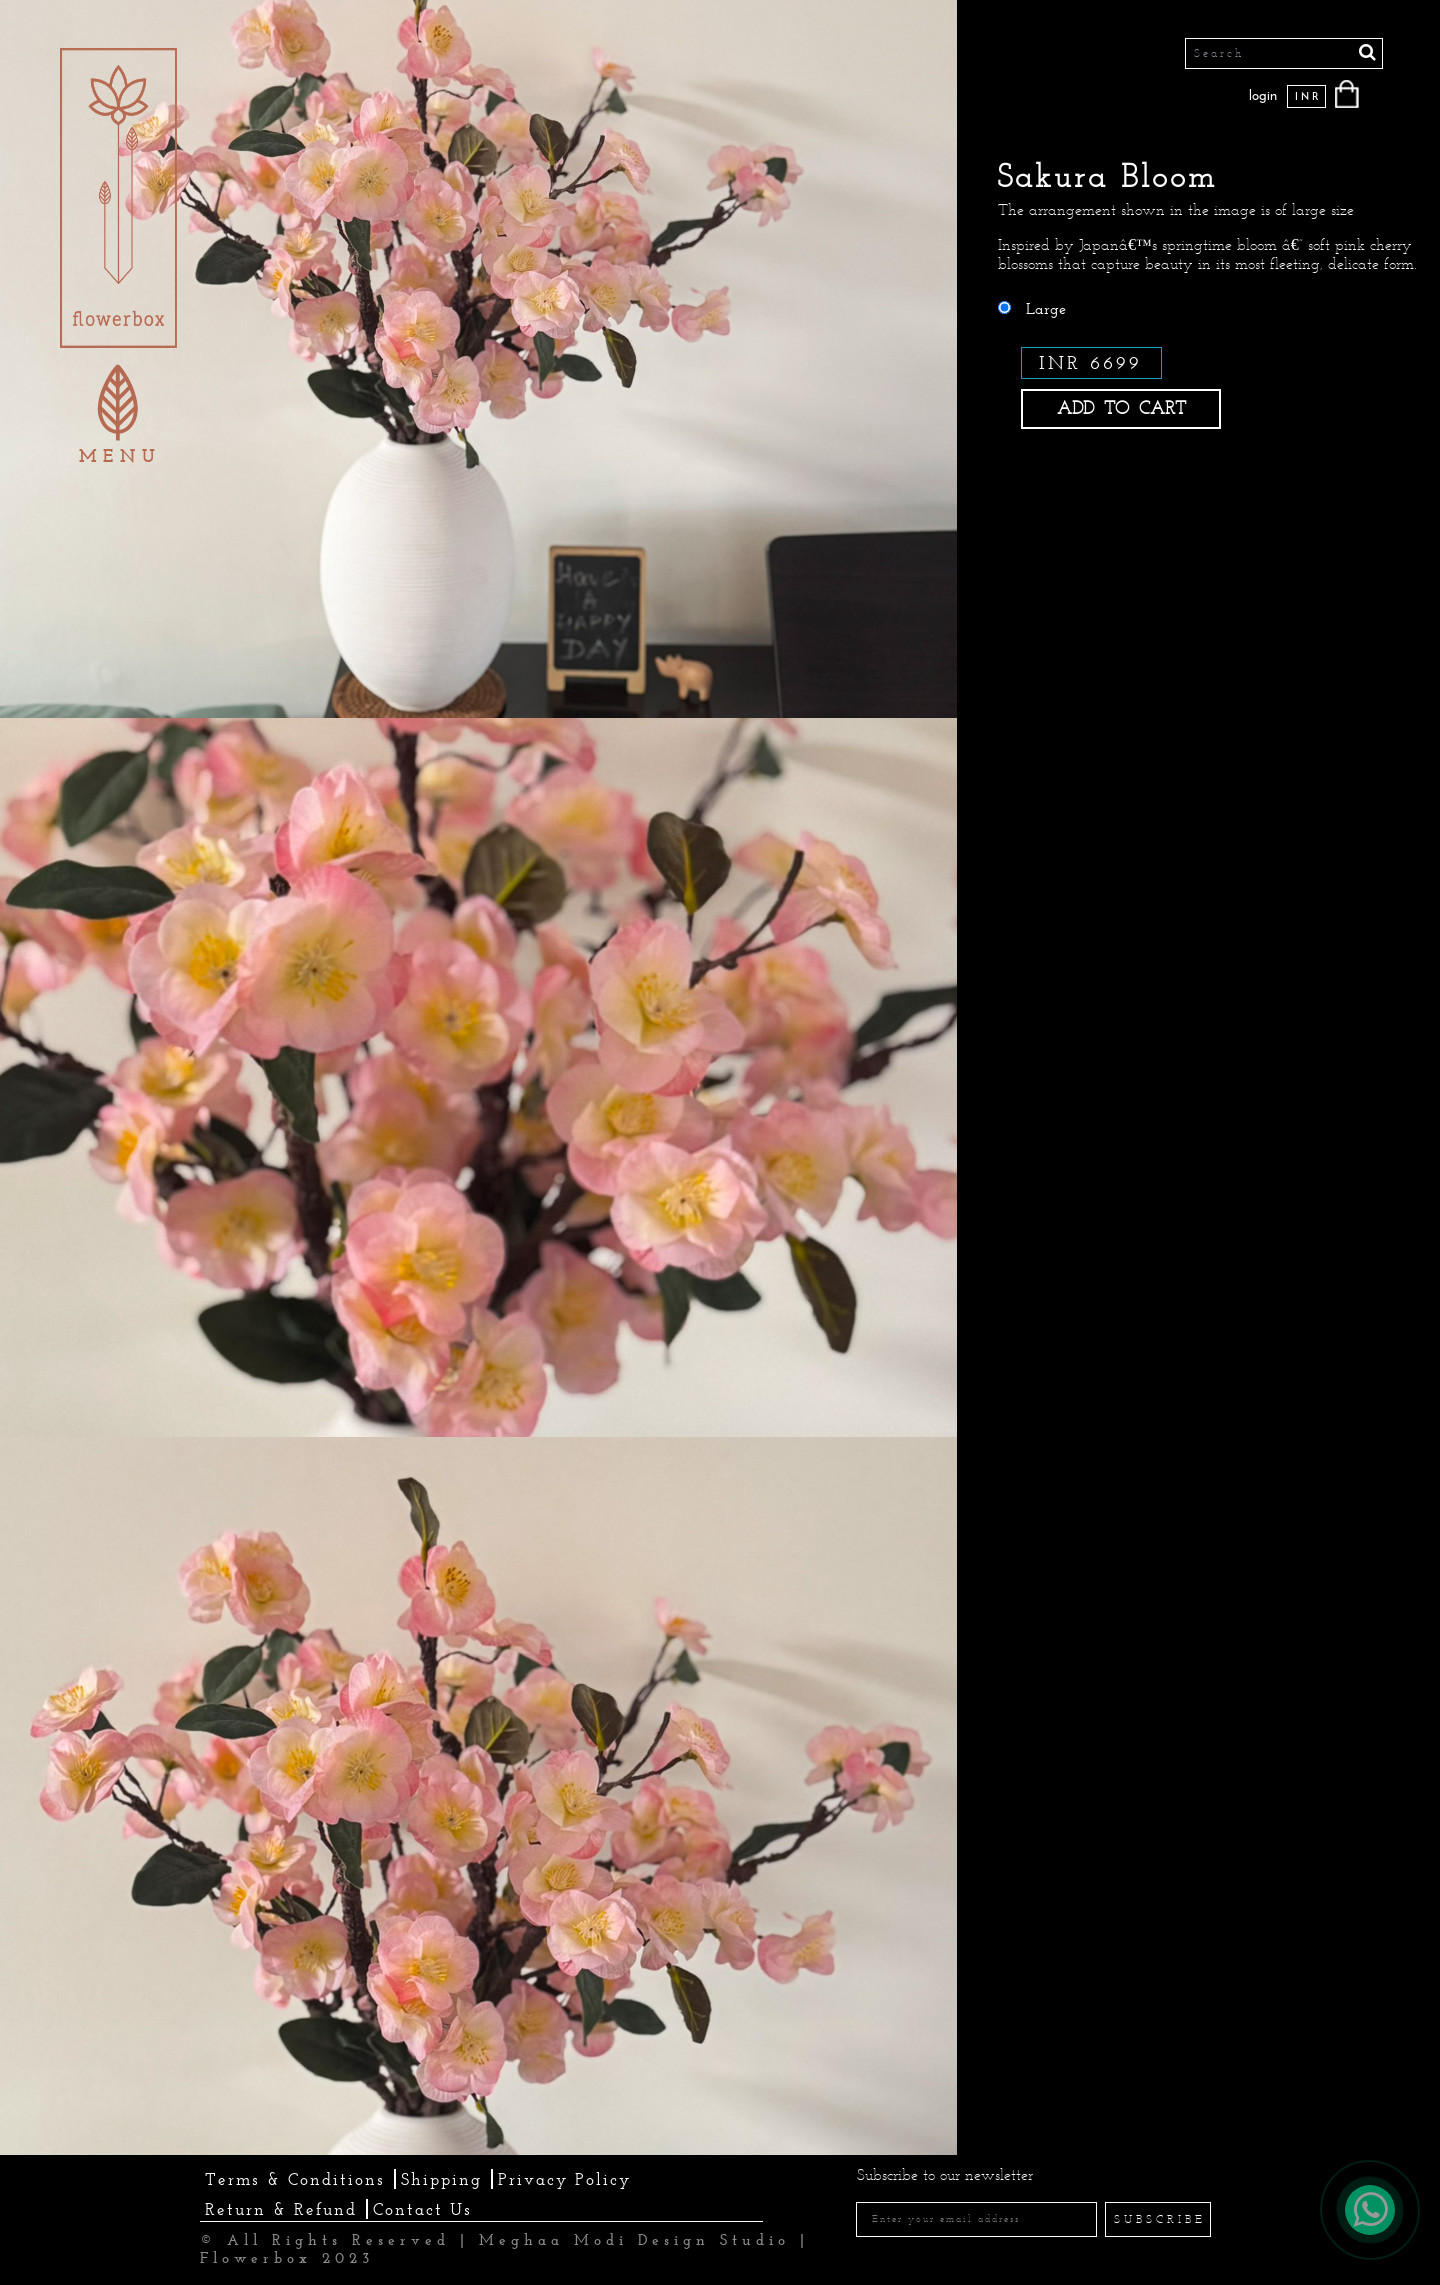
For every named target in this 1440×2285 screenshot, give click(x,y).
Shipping (441, 2179)
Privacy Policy (564, 2179)
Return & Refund (281, 2209)
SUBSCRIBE (1160, 2219)
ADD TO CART (1121, 408)
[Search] (1284, 53)
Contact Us (422, 2209)
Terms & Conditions (295, 2179)
